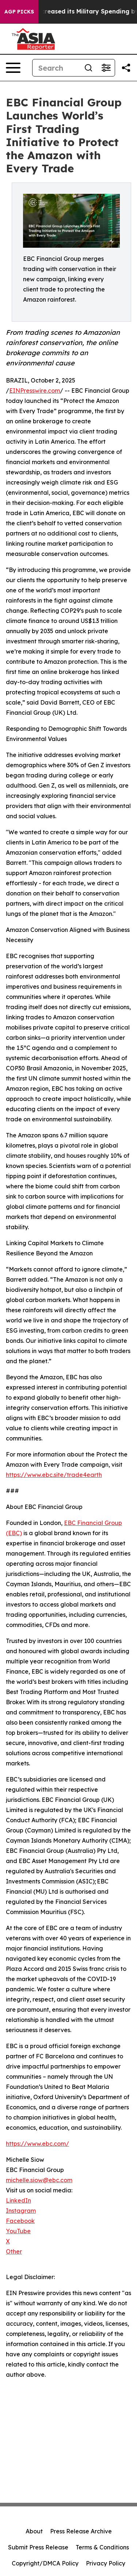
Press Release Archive (81, 2531)
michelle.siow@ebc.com (39, 2180)
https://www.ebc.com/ (37, 2143)
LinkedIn (18, 2200)
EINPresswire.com (34, 390)
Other (14, 2251)
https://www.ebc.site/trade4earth (54, 1474)
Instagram (21, 2210)
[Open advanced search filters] (106, 67)
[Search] (56, 67)
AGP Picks (19, 11)
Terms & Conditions (102, 2547)
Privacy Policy (105, 2563)
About (34, 2531)
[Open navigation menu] (13, 67)
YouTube (18, 2231)
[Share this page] (126, 67)
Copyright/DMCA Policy (45, 2563)
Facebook (20, 2220)
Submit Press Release (38, 2547)
